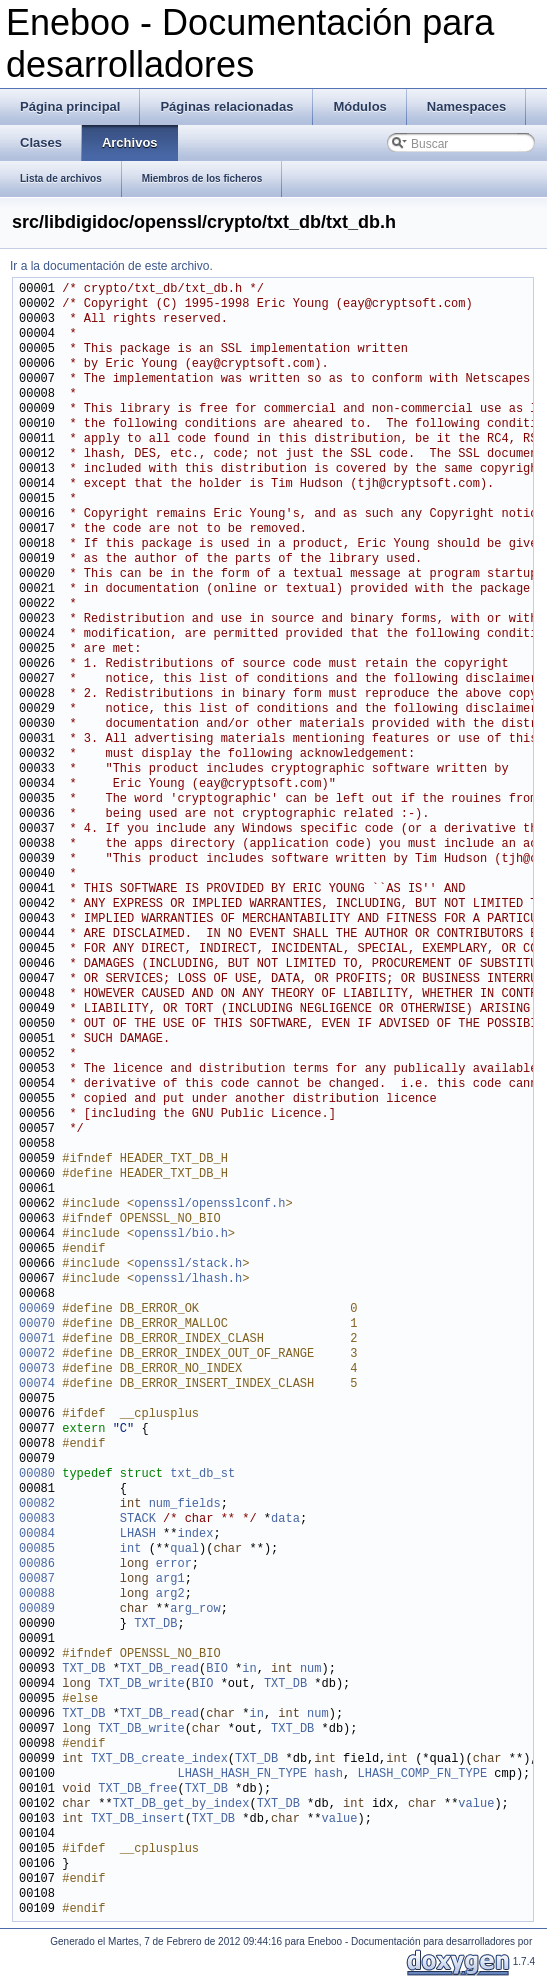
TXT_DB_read (159, 1669)
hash (328, 1774)
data (285, 1519)
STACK (138, 1519)
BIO (217, 1669)
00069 (37, 1309)
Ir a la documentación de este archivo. (111, 266)
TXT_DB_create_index (159, 1759)
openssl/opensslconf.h (209, 1204)
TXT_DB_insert (138, 1819)
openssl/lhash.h (188, 1279)
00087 (37, 1579)
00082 (37, 1504)
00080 (37, 1474)
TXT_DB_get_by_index (181, 1804)
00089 (37, 1609)
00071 (37, 1339)
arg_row (195, 1609)
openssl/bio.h (181, 1234)
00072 (37, 1354)
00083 (37, 1519)
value (476, 1804)
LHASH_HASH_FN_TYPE (242, 1774)
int (131, 1549)
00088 (37, 1594)
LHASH (138, 1534)
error (174, 1564)
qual (184, 1549)
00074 (37, 1384)
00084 (37, 1534)
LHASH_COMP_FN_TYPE (422, 1774)
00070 (37, 1324)
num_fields (185, 1504)
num (311, 1669)
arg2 (170, 1594)
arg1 (170, 1579)
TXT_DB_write (141, 1684)
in (249, 1669)
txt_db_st (202, 1474)
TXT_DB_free (137, 1789)
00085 (37, 1549)
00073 (37, 1369)
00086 (37, 1564)
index (195, 1534)
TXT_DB (155, 1624)
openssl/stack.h (188, 1264)
